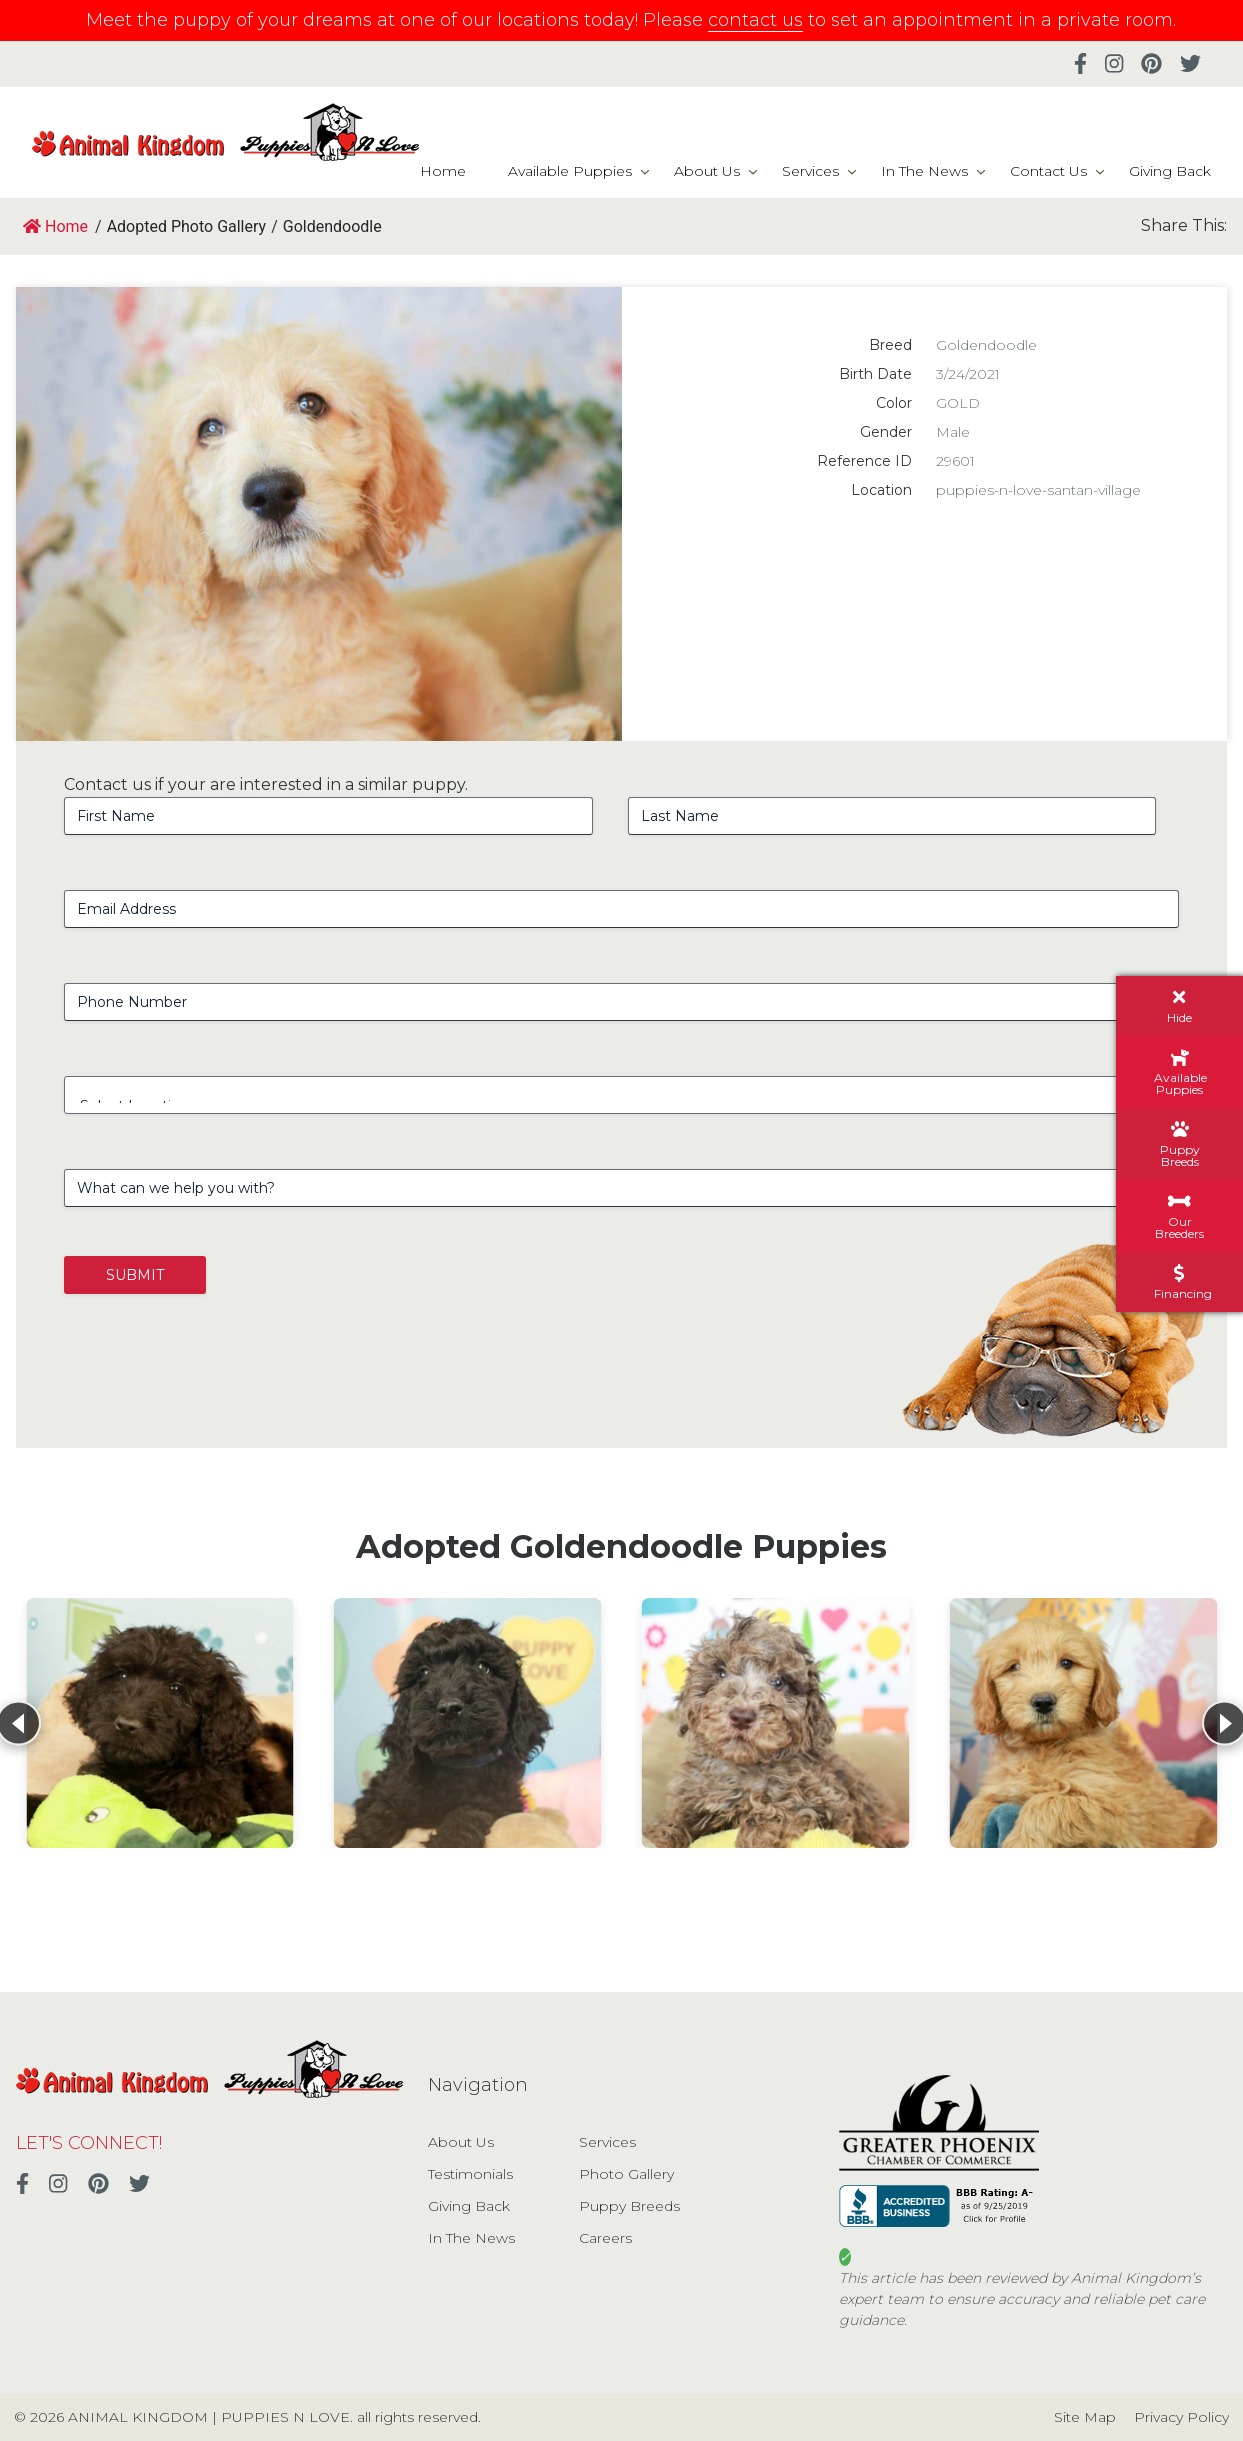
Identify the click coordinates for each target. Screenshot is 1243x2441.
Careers (605, 2238)
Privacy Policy (1181, 2417)
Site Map (1085, 2417)
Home (443, 171)
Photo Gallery (626, 2174)
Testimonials (470, 2174)
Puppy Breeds (629, 2206)
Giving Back (1170, 171)
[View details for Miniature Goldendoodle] (1083, 1723)
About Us (707, 171)
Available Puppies (570, 171)
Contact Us (1048, 171)
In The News (924, 171)
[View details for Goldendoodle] (160, 1723)
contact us (755, 20)
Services (810, 171)
